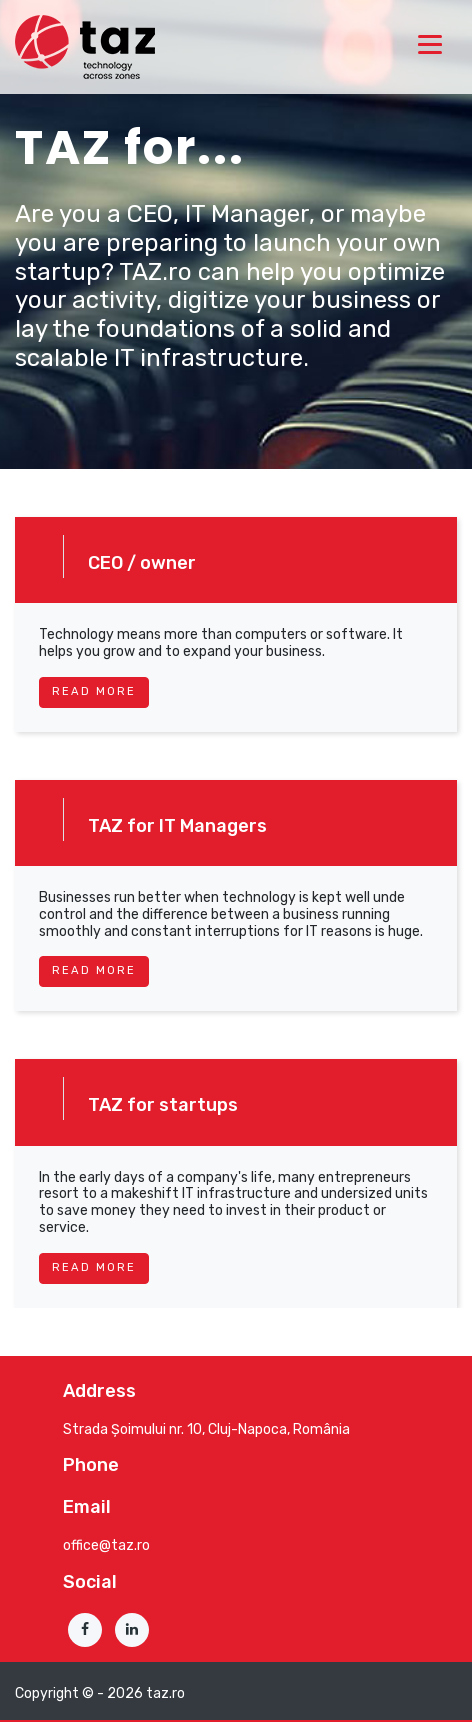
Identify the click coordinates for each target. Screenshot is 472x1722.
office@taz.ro (106, 1545)
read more (94, 691)
